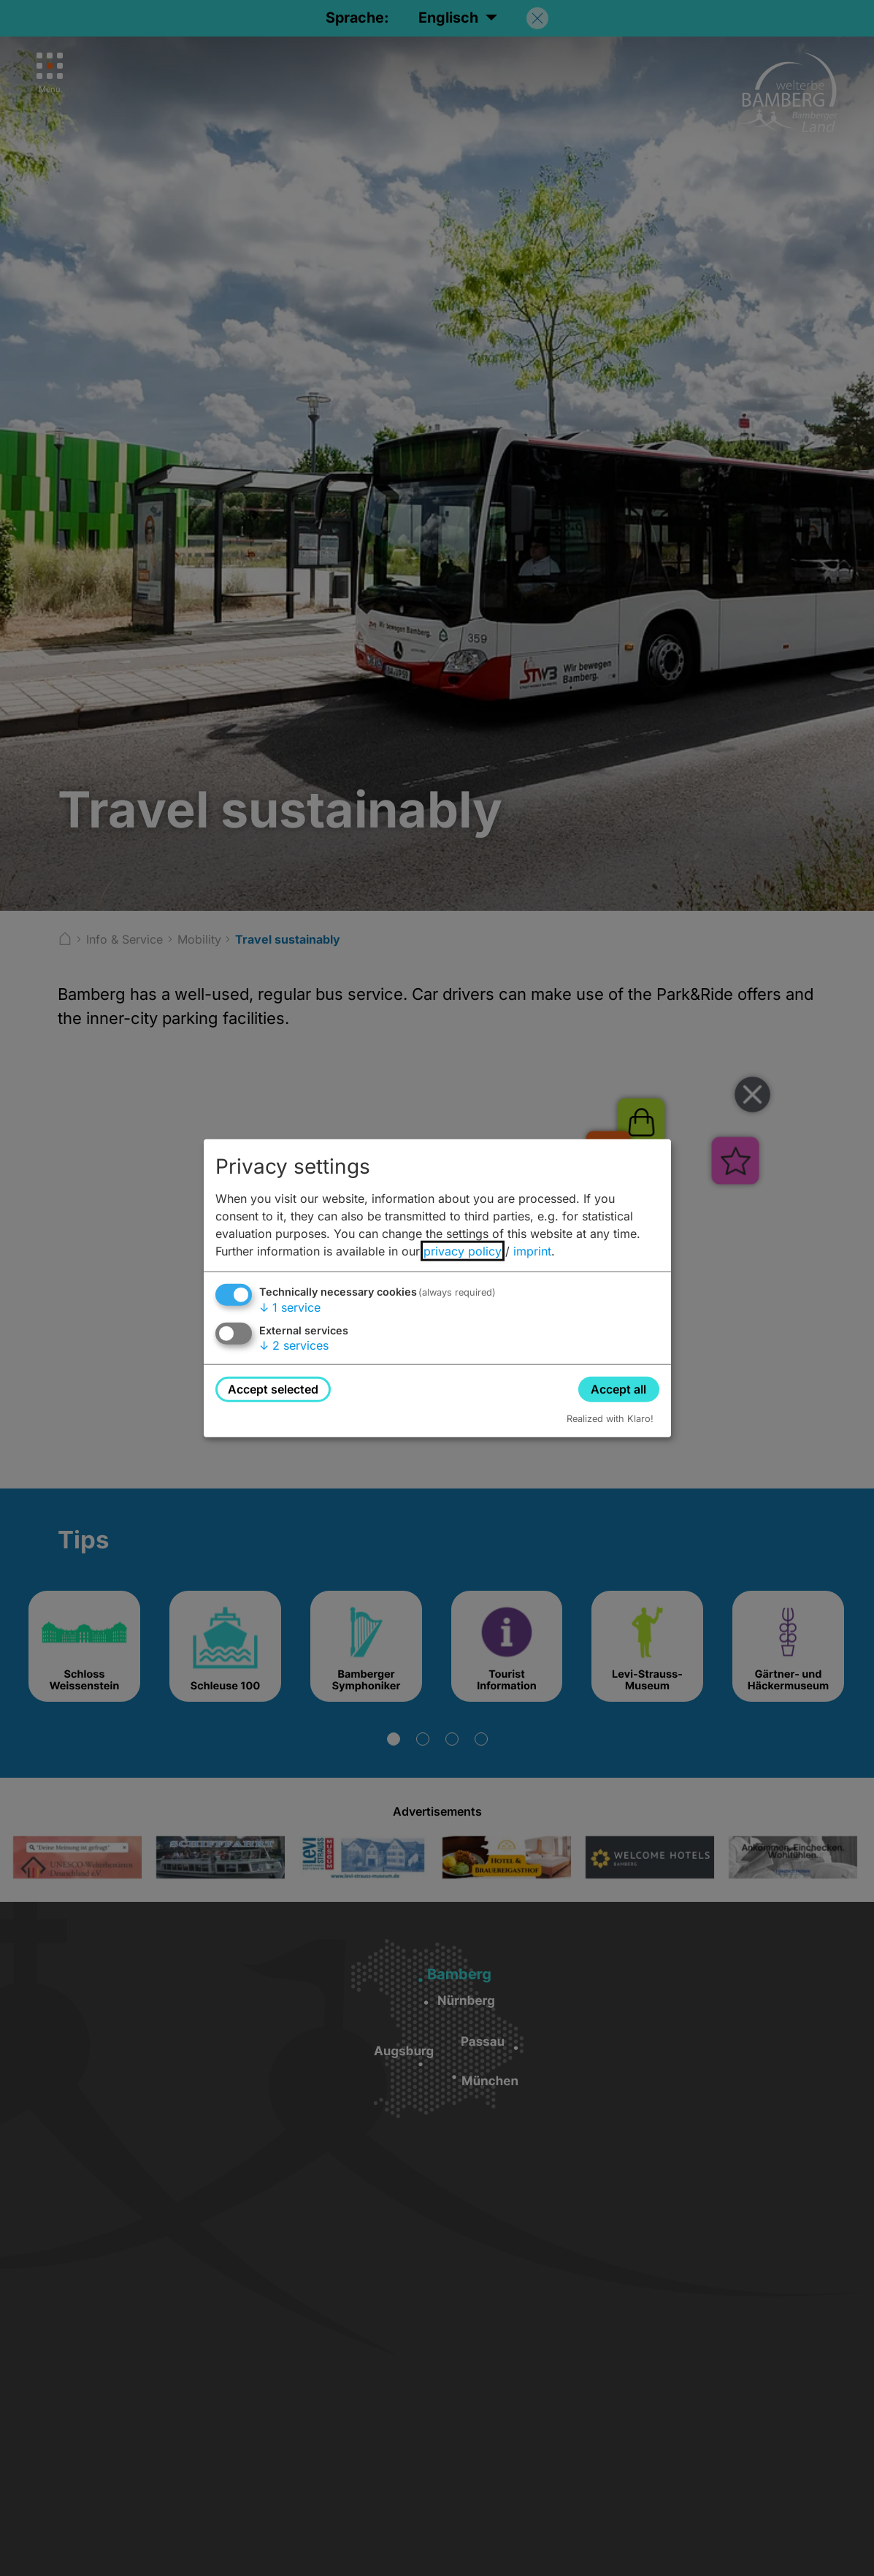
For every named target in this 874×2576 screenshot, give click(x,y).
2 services (294, 1345)
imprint (532, 1250)
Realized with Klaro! (610, 1418)
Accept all (618, 1388)
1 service (290, 1306)
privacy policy (462, 1250)
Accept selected (273, 1388)
